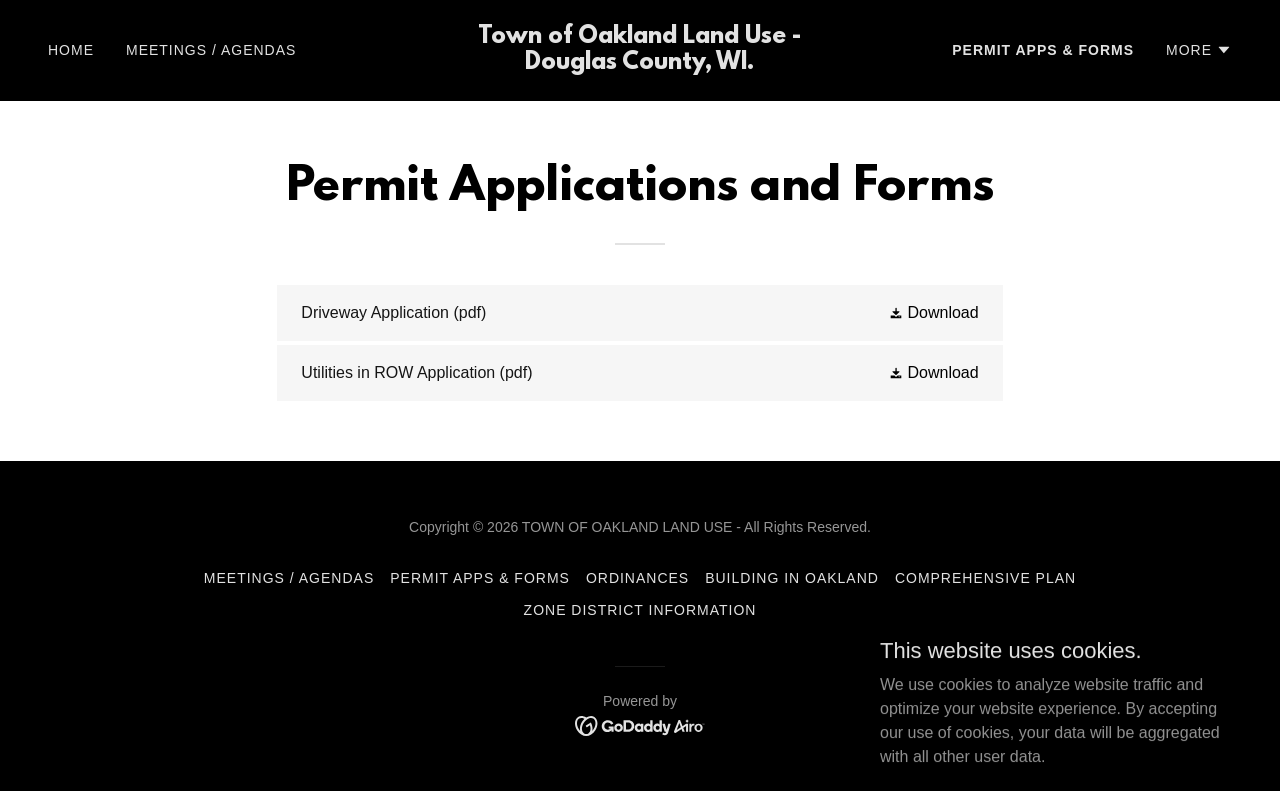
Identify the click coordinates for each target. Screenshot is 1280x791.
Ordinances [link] (637, 578)
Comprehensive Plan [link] (985, 578)
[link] (640, 63)
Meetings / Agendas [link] (211, 50)
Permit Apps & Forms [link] (1043, 50)
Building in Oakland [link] (792, 578)
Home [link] (71, 50)
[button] (1199, 50)
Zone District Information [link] (640, 610)
